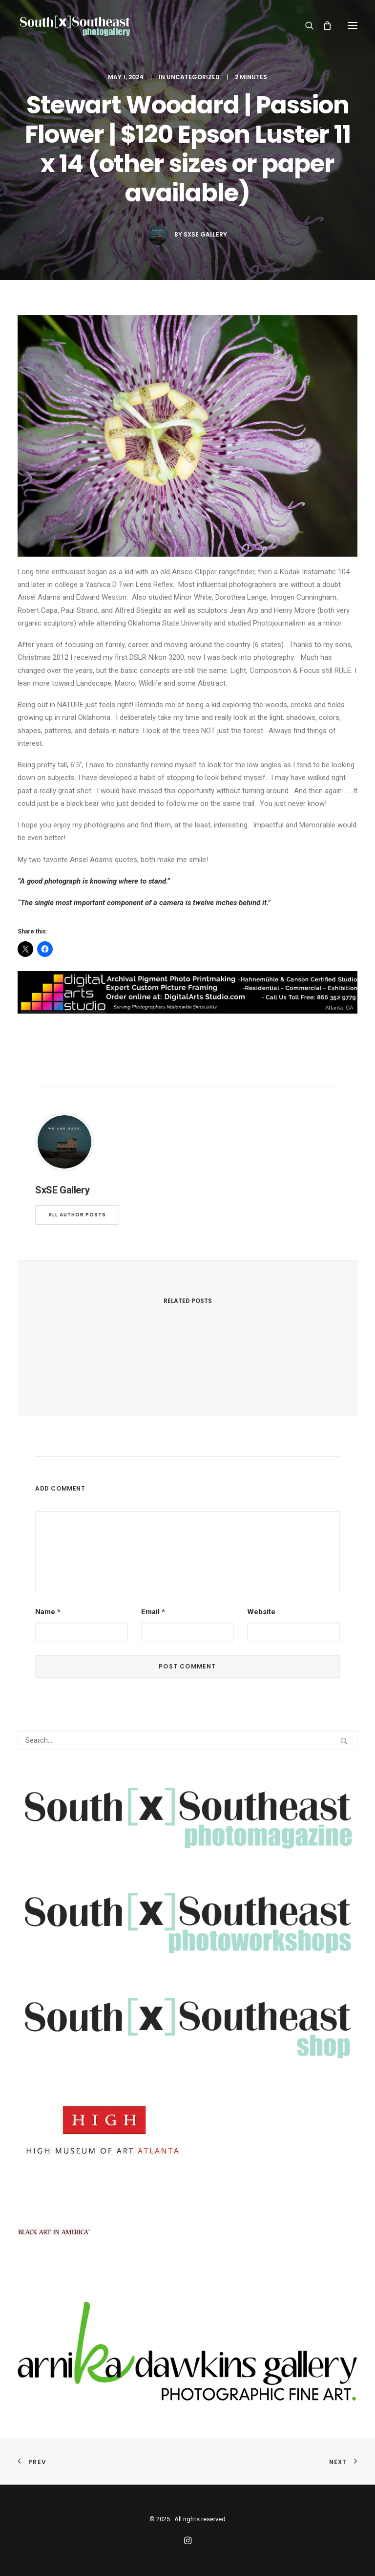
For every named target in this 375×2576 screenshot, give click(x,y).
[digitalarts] (187, 1011)
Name (48, 1611)
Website (261, 1611)
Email (153, 1611)
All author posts (77, 1214)
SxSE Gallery (205, 234)
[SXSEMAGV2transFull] (187, 1850)
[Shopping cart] (323, 25)
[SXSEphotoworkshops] (187, 1955)
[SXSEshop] (187, 2060)
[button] (352, 25)
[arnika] (187, 2398)
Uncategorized (193, 77)
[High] (103, 2160)
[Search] (305, 25)
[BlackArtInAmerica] (54, 2266)
